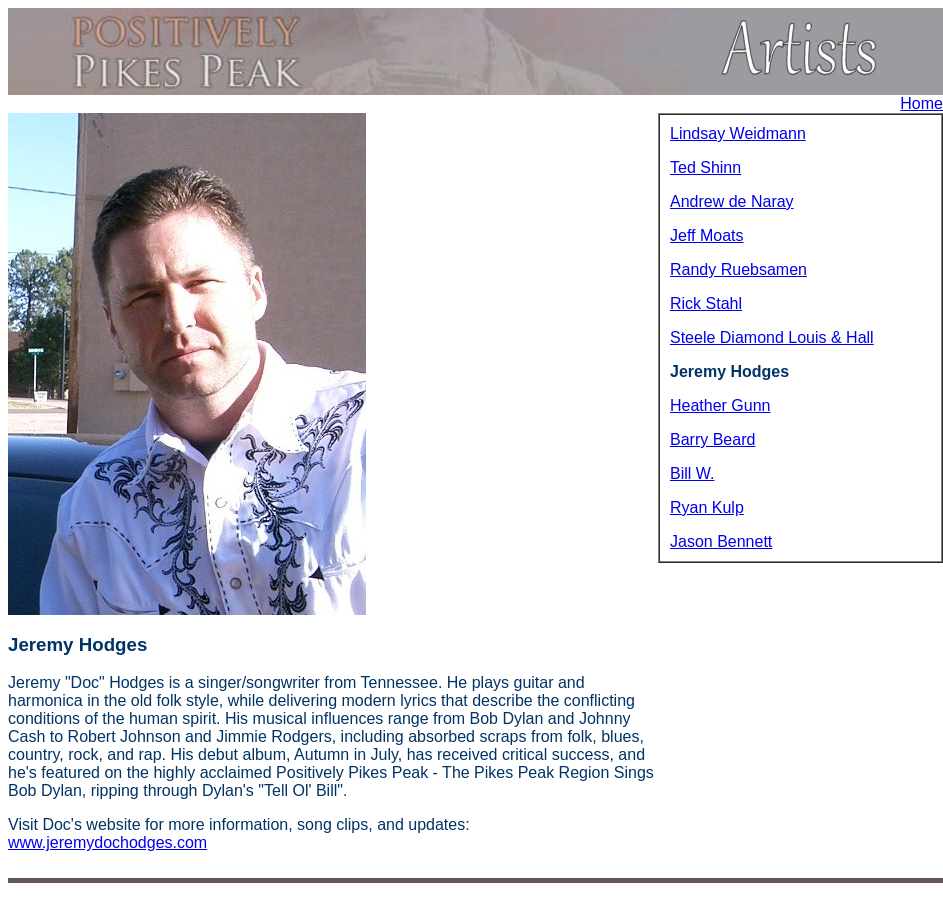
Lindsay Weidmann (738, 133)
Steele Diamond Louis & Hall (772, 337)
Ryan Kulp (707, 507)
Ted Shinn (705, 167)
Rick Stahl (706, 303)
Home (921, 103)
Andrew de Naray (732, 201)
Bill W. (692, 473)
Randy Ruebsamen (738, 269)
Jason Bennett (721, 541)
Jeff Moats (707, 235)
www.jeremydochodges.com (107, 842)
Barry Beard (712, 439)
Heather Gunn (720, 405)
